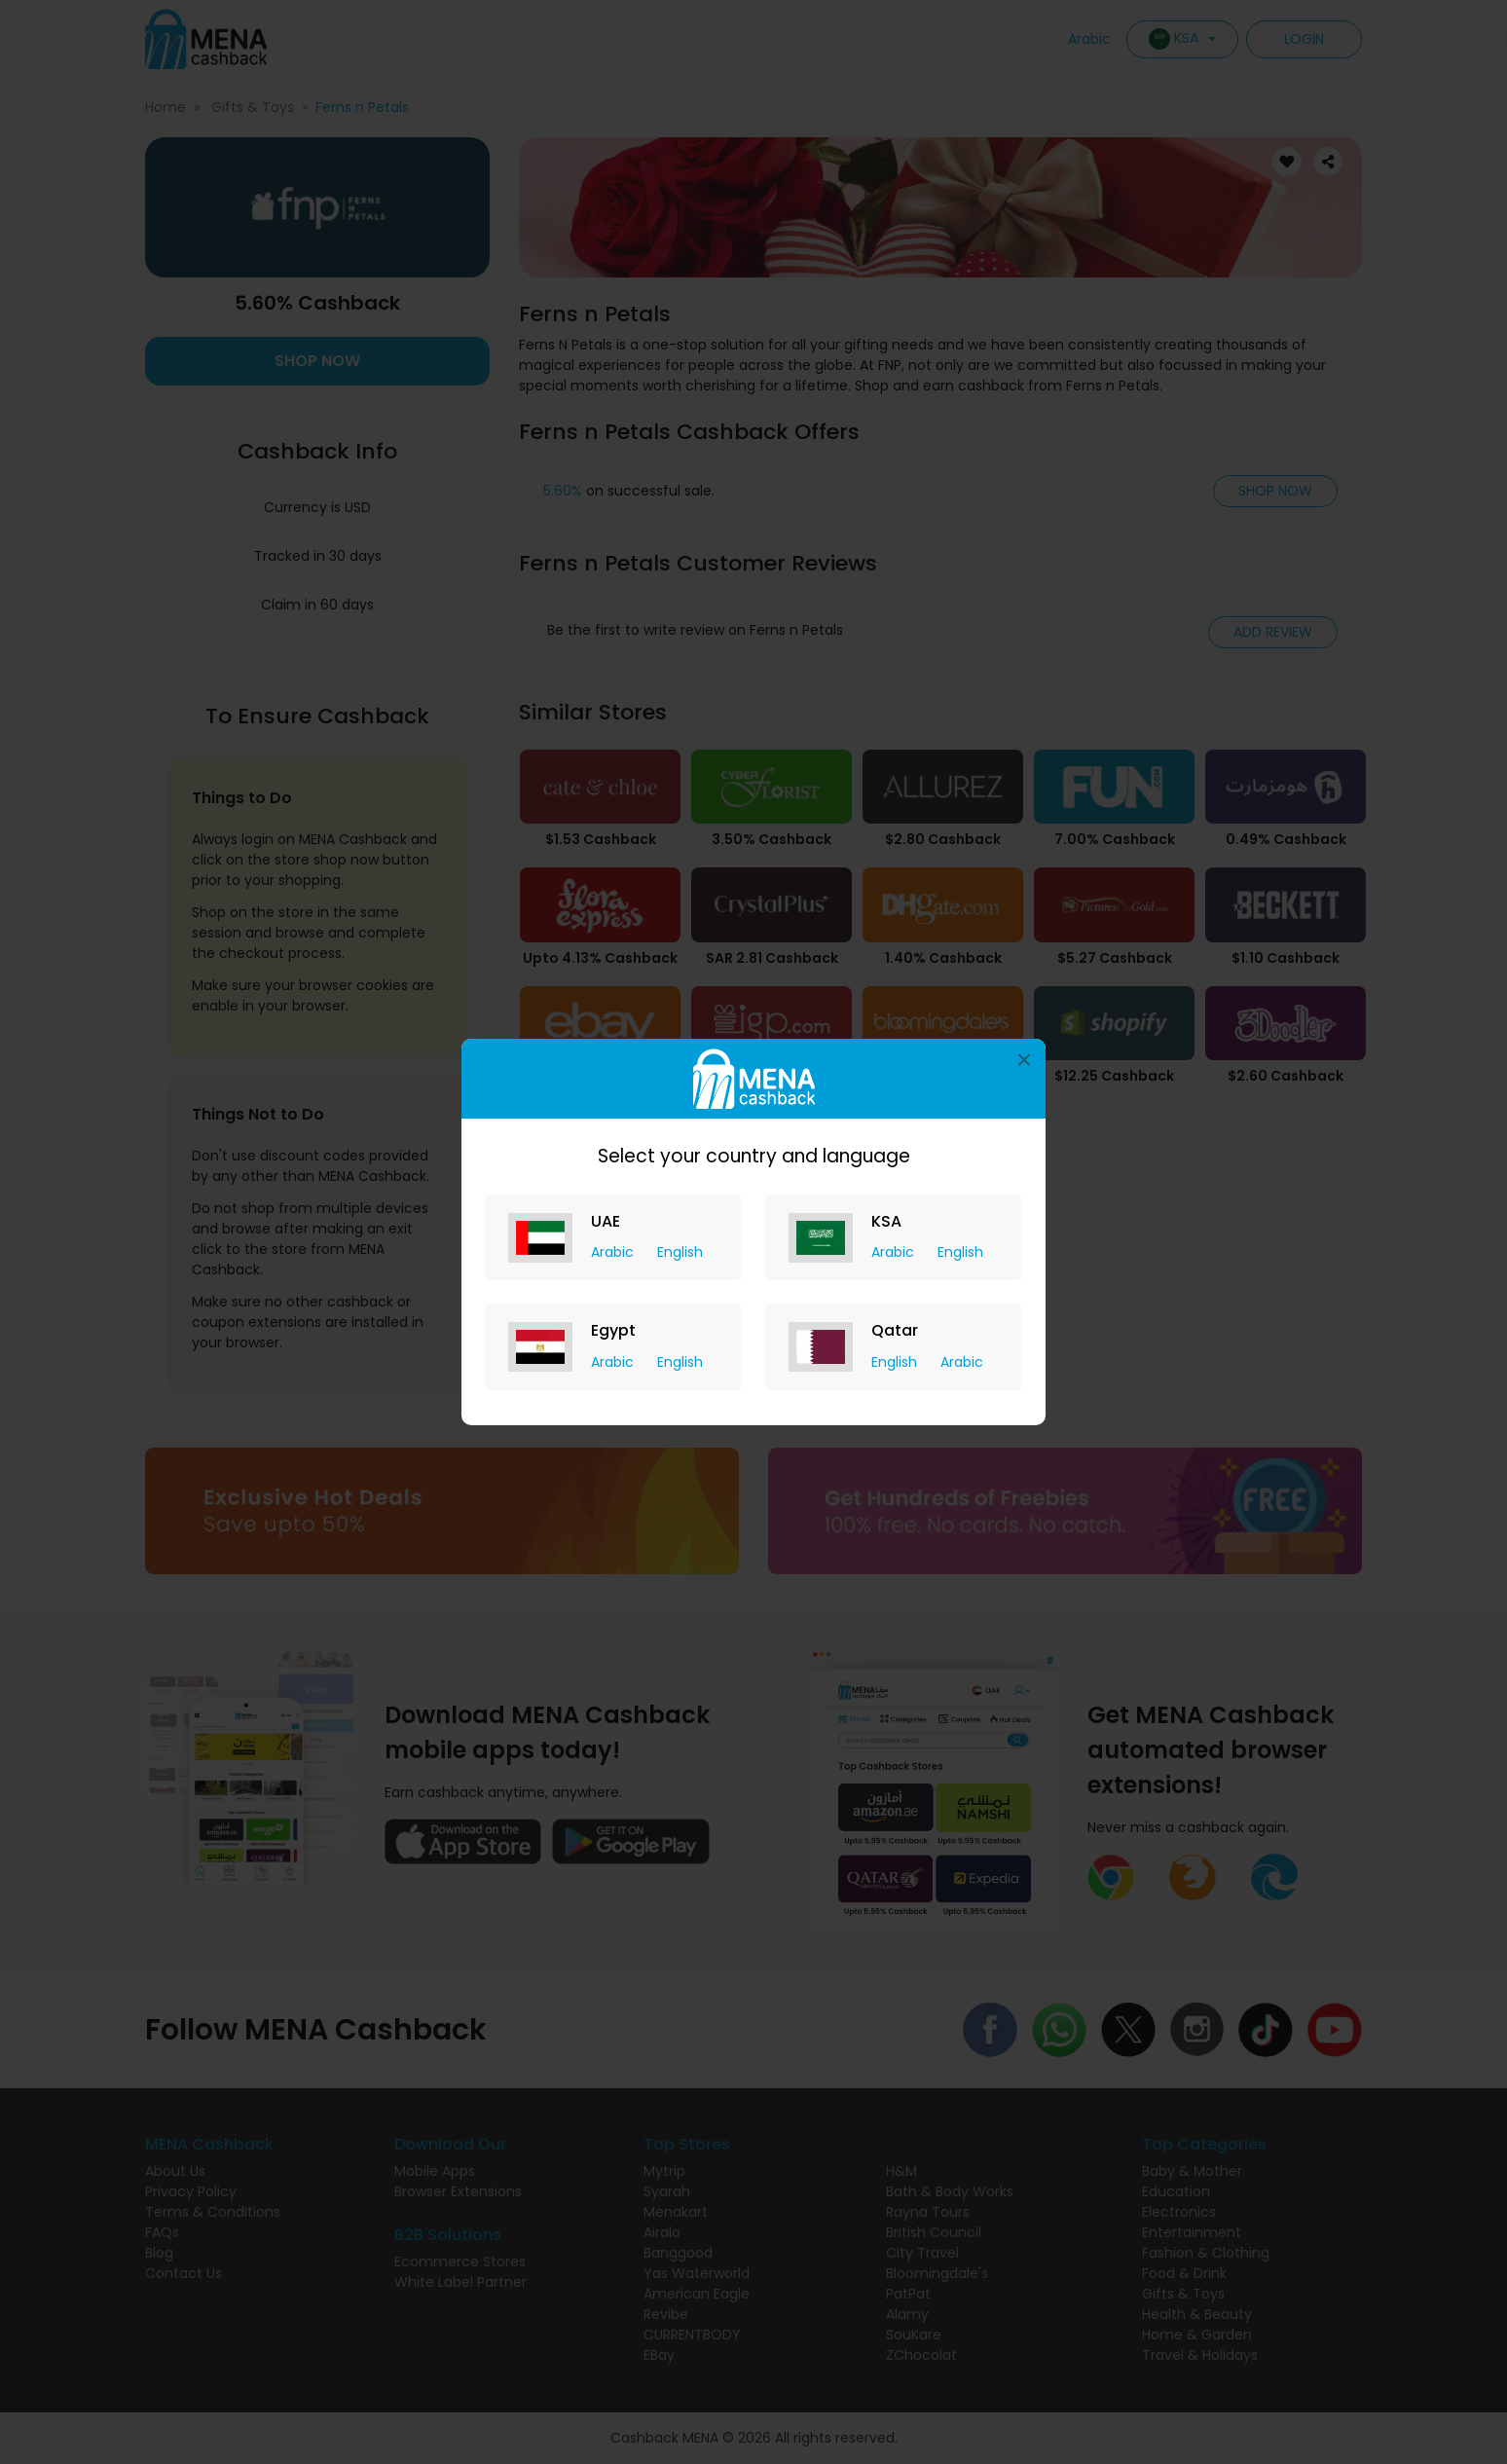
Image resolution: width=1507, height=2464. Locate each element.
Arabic (614, 1252)
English (680, 1252)
